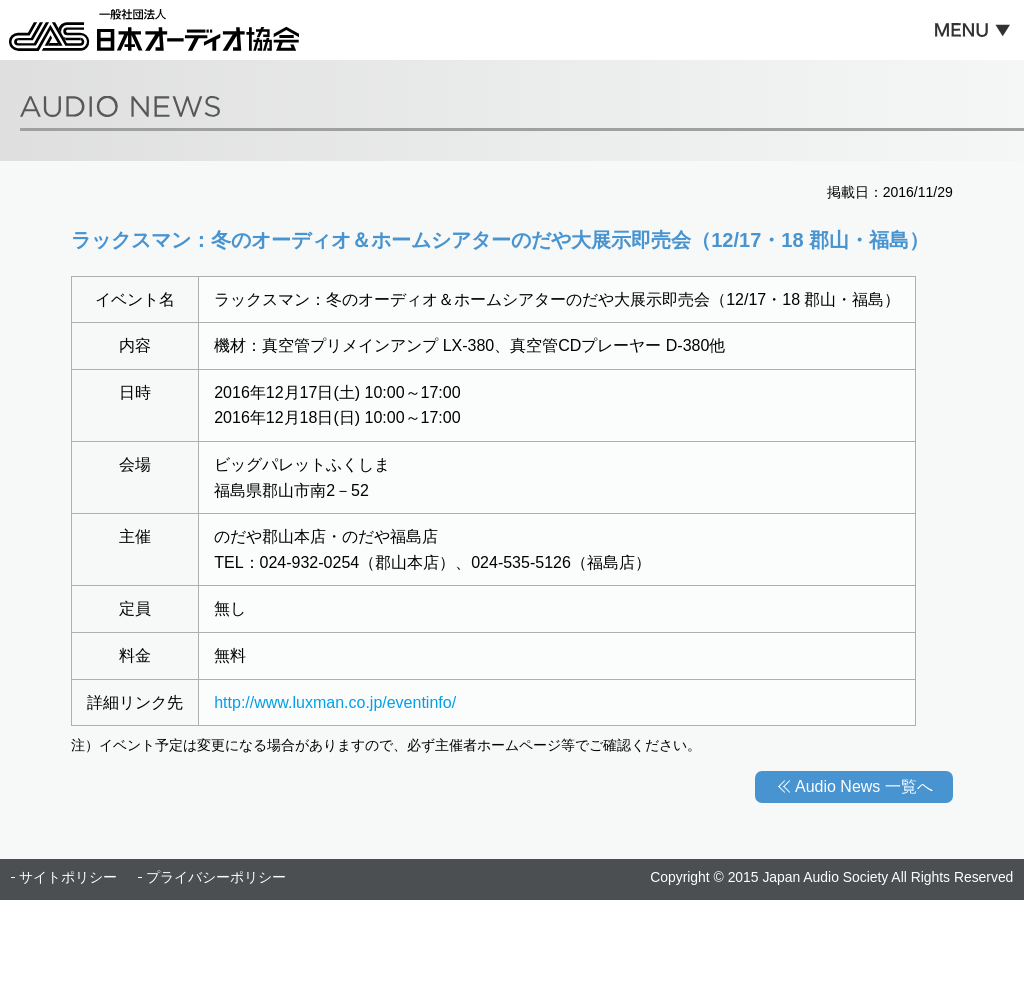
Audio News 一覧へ (864, 786)
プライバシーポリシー (216, 877)
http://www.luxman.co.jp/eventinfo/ (335, 702)
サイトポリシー (68, 877)
